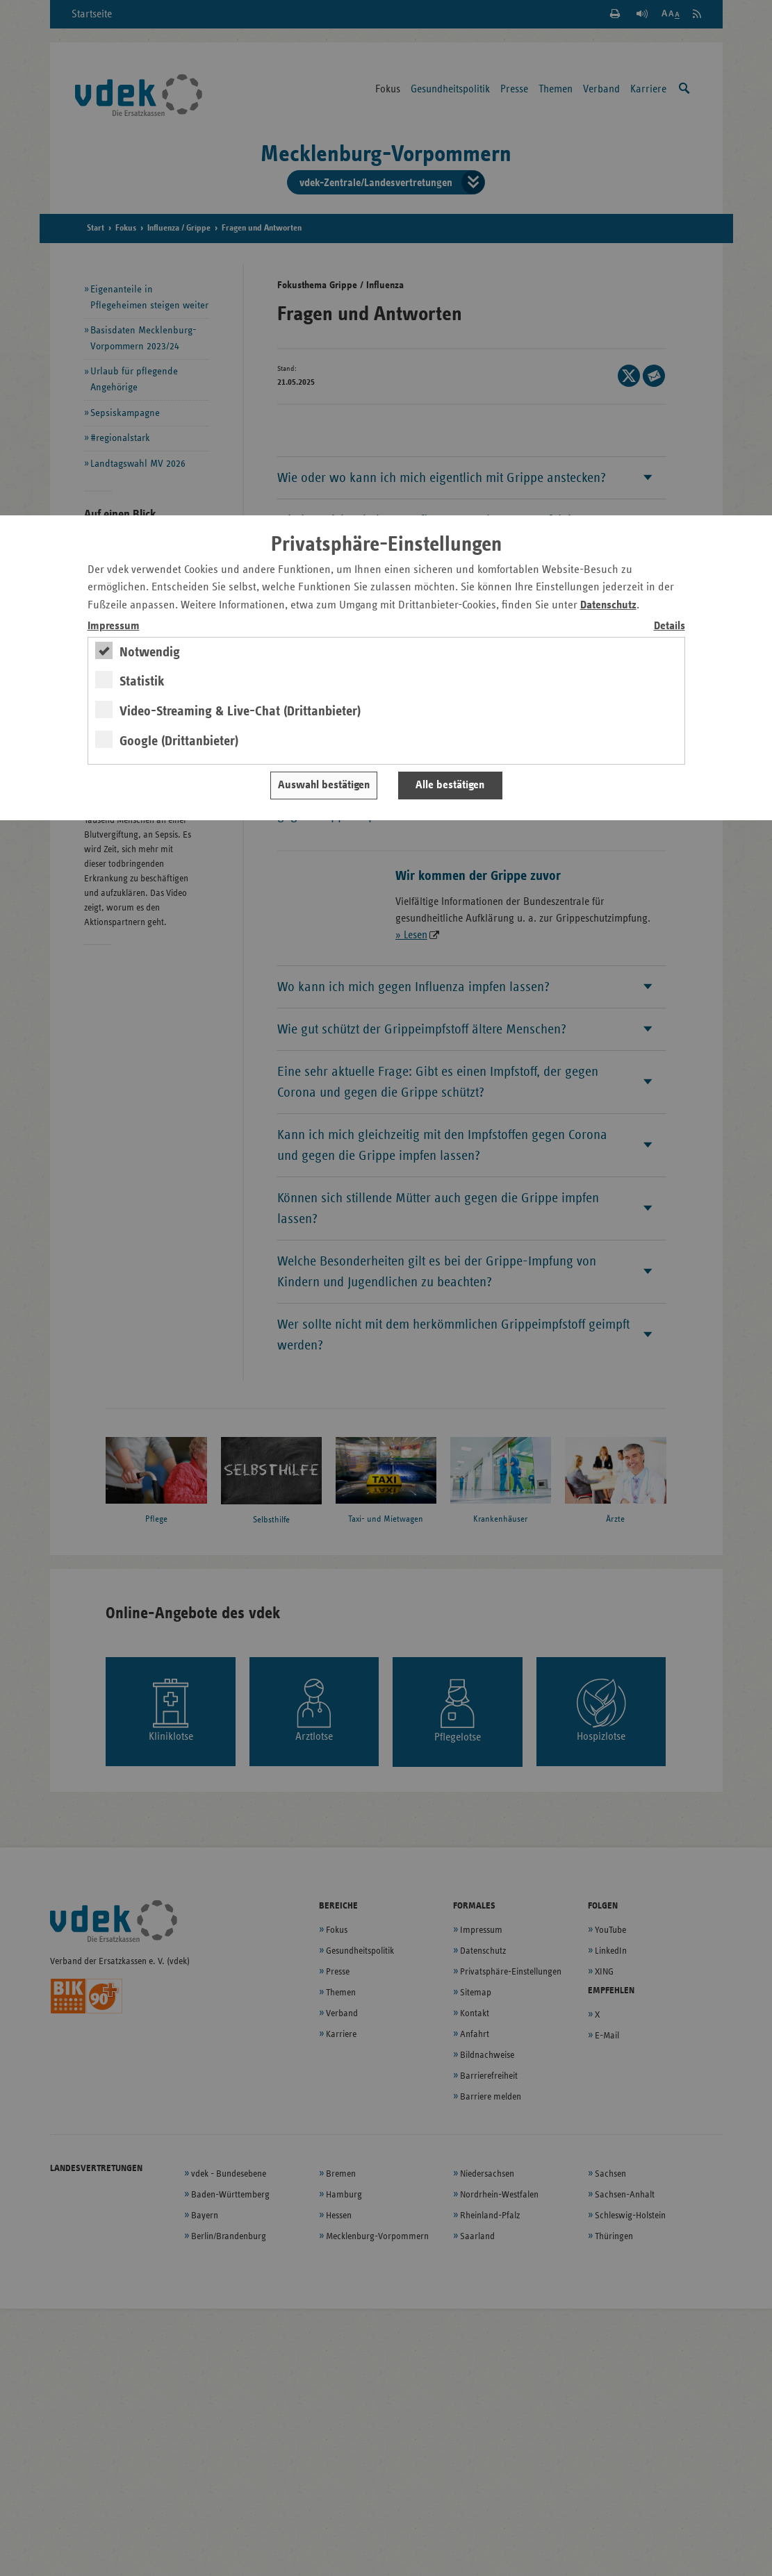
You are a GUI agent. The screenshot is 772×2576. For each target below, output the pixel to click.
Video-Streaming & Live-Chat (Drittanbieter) (240, 711)
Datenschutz (608, 605)
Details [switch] (669, 626)
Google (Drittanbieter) (179, 741)
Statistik (142, 681)
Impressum (114, 626)
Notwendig (150, 652)
